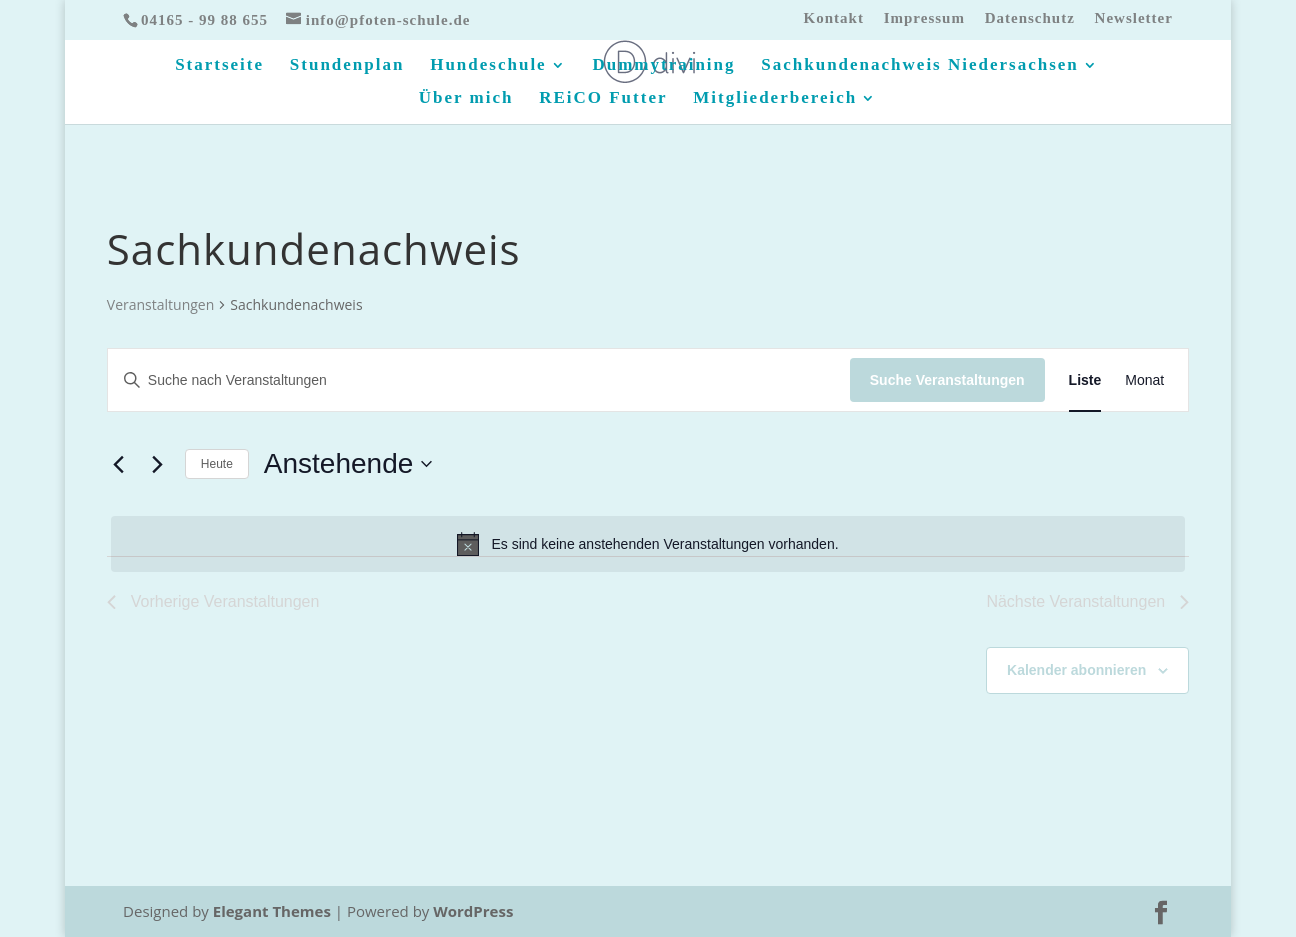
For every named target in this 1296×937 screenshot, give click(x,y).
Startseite (219, 66)
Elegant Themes (272, 911)
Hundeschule (488, 66)
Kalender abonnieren (1076, 670)
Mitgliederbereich (775, 99)
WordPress (473, 911)
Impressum (924, 18)
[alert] (648, 544)
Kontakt (834, 18)
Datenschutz (1030, 18)
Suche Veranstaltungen (947, 380)
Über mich (466, 99)
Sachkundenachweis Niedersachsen (920, 66)
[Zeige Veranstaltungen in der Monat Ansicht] (1144, 380)
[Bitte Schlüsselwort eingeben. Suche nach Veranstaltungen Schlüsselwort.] (479, 380)
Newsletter (1134, 18)
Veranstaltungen (160, 304)
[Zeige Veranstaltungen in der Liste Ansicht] (1085, 380)
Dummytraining (663, 66)
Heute (217, 464)
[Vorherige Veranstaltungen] (119, 464)
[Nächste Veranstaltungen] (158, 464)
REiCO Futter (603, 99)
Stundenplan (347, 66)
